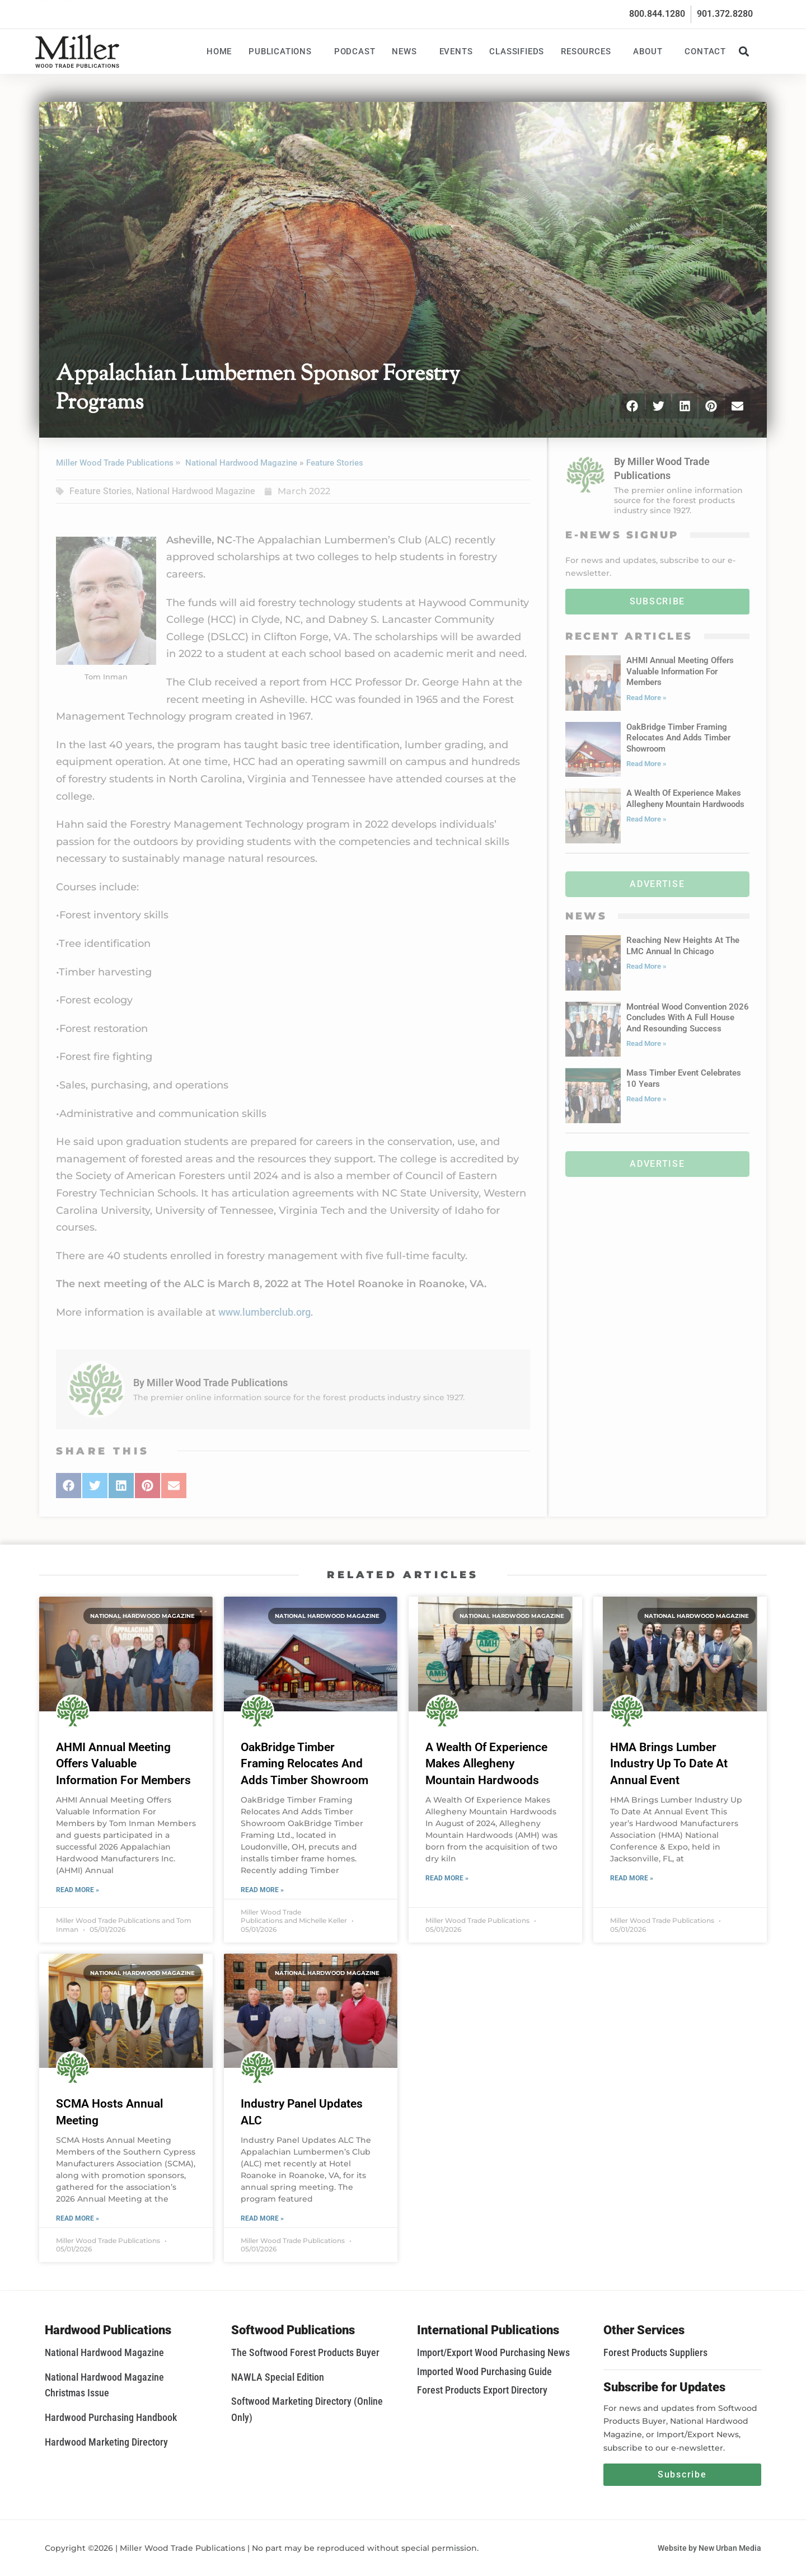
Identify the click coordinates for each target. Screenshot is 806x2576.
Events (456, 51)
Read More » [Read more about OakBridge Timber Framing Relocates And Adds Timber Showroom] (262, 1890)
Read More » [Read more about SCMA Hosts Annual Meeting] (77, 2218)
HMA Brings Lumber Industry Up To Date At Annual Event (669, 1763)
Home (219, 51)
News (407, 51)
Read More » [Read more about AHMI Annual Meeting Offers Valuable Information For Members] (77, 1890)
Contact (705, 51)
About (650, 51)
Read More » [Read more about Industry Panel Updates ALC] (262, 2218)
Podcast (355, 51)
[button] (743, 51)
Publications (283, 51)
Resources (588, 51)
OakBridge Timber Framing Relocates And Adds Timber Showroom (304, 1763)
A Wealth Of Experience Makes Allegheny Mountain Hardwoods (486, 1763)
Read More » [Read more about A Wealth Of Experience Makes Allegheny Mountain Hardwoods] (446, 1878)
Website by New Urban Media (709, 2548)
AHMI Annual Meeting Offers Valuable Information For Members (123, 1763)
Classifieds (516, 51)
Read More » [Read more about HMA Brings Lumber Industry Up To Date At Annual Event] (631, 1878)
